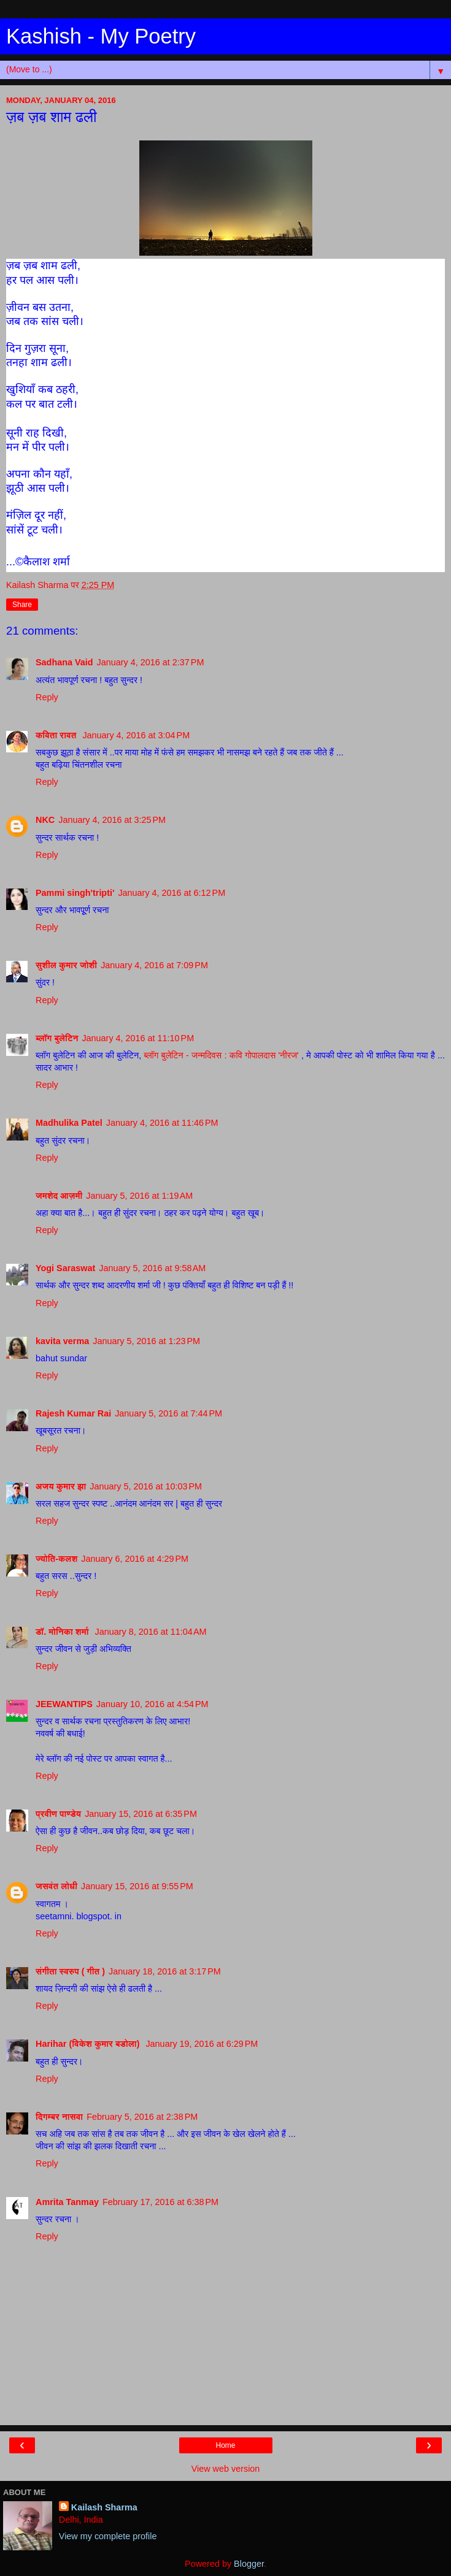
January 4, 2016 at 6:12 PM (171, 893)
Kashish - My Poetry (101, 36)
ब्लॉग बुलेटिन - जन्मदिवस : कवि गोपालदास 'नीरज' (222, 1055)
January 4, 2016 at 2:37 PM (150, 662)
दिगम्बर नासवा (59, 2117)
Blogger (249, 2564)
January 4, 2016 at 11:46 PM (162, 1123)
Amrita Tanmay (67, 2202)
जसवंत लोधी (56, 1886)
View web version (225, 2469)
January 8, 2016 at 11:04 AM (151, 1632)
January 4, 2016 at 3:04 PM (136, 735)
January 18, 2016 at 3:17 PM (165, 1971)
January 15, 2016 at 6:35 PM (141, 1814)
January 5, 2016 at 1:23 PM (146, 1341)
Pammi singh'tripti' (75, 893)
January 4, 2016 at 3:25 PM (112, 820)
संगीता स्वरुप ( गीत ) (70, 1971)
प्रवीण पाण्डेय (58, 1814)
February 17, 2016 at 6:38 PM (160, 2202)
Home (225, 2445)
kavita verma (62, 1341)
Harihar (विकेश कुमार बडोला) (89, 2044)
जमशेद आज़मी (59, 1196)
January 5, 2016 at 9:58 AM (152, 1268)
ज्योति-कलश (56, 1559)
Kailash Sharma (104, 2507)
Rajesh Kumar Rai (73, 1413)
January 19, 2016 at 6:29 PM (201, 2044)
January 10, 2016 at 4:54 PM (152, 1704)
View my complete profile (108, 2536)
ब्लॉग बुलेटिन (57, 1038)
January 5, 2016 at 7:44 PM (168, 1413)
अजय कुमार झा (61, 1486)
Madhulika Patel (69, 1123)
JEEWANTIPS (64, 1704)
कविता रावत (57, 735)
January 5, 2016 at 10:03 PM (146, 1486)
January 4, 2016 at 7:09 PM (154, 965)
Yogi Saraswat (65, 1268)
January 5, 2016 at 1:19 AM (139, 1196)
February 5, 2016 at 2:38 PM (142, 2117)
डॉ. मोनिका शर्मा (63, 1632)
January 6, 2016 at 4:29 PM (134, 1559)
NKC (45, 820)
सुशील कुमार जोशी (66, 965)
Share (22, 604)
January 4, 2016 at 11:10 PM (138, 1038)
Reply (47, 697)
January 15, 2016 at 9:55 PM (137, 1886)
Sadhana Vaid (64, 662)
